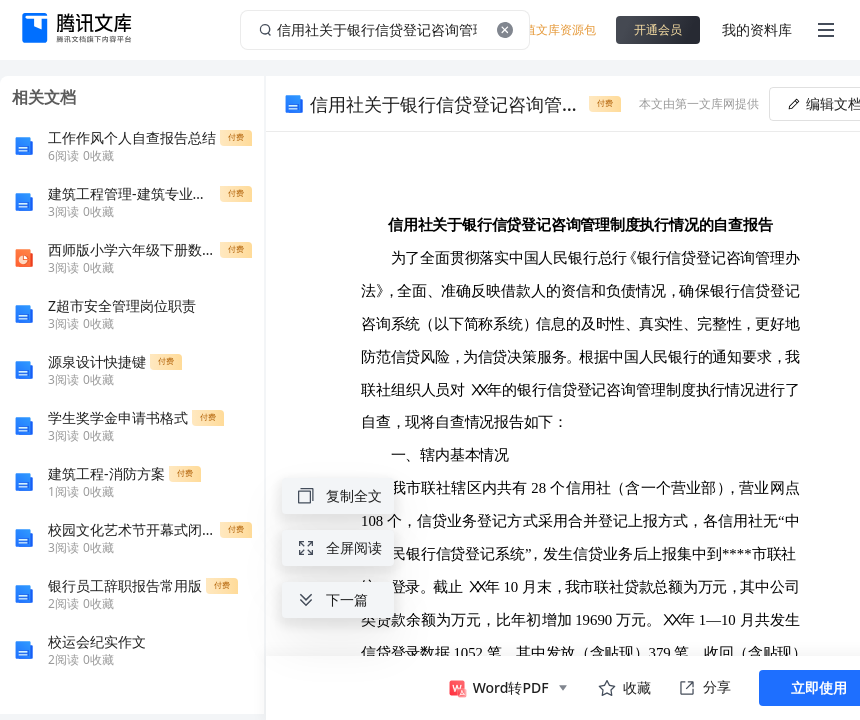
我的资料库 (757, 29)
